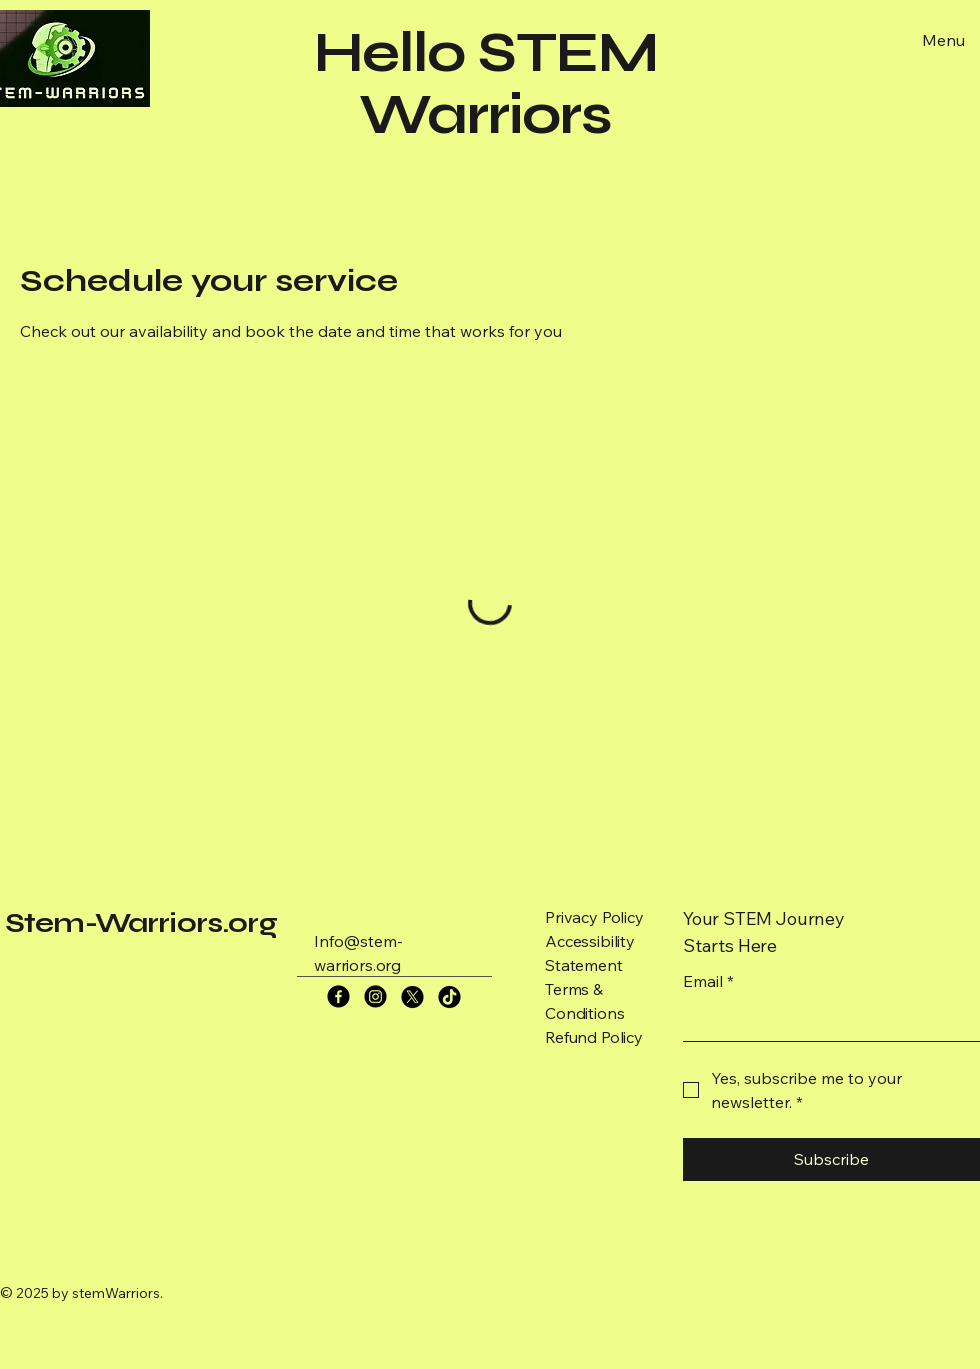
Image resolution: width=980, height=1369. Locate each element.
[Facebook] (338, 996)
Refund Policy (594, 1037)
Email (708, 981)
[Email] (825, 1021)
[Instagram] (375, 996)
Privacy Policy (594, 917)
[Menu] (940, 40)
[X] (412, 996)
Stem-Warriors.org (141, 923)
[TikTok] (449, 996)
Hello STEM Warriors (486, 83)
